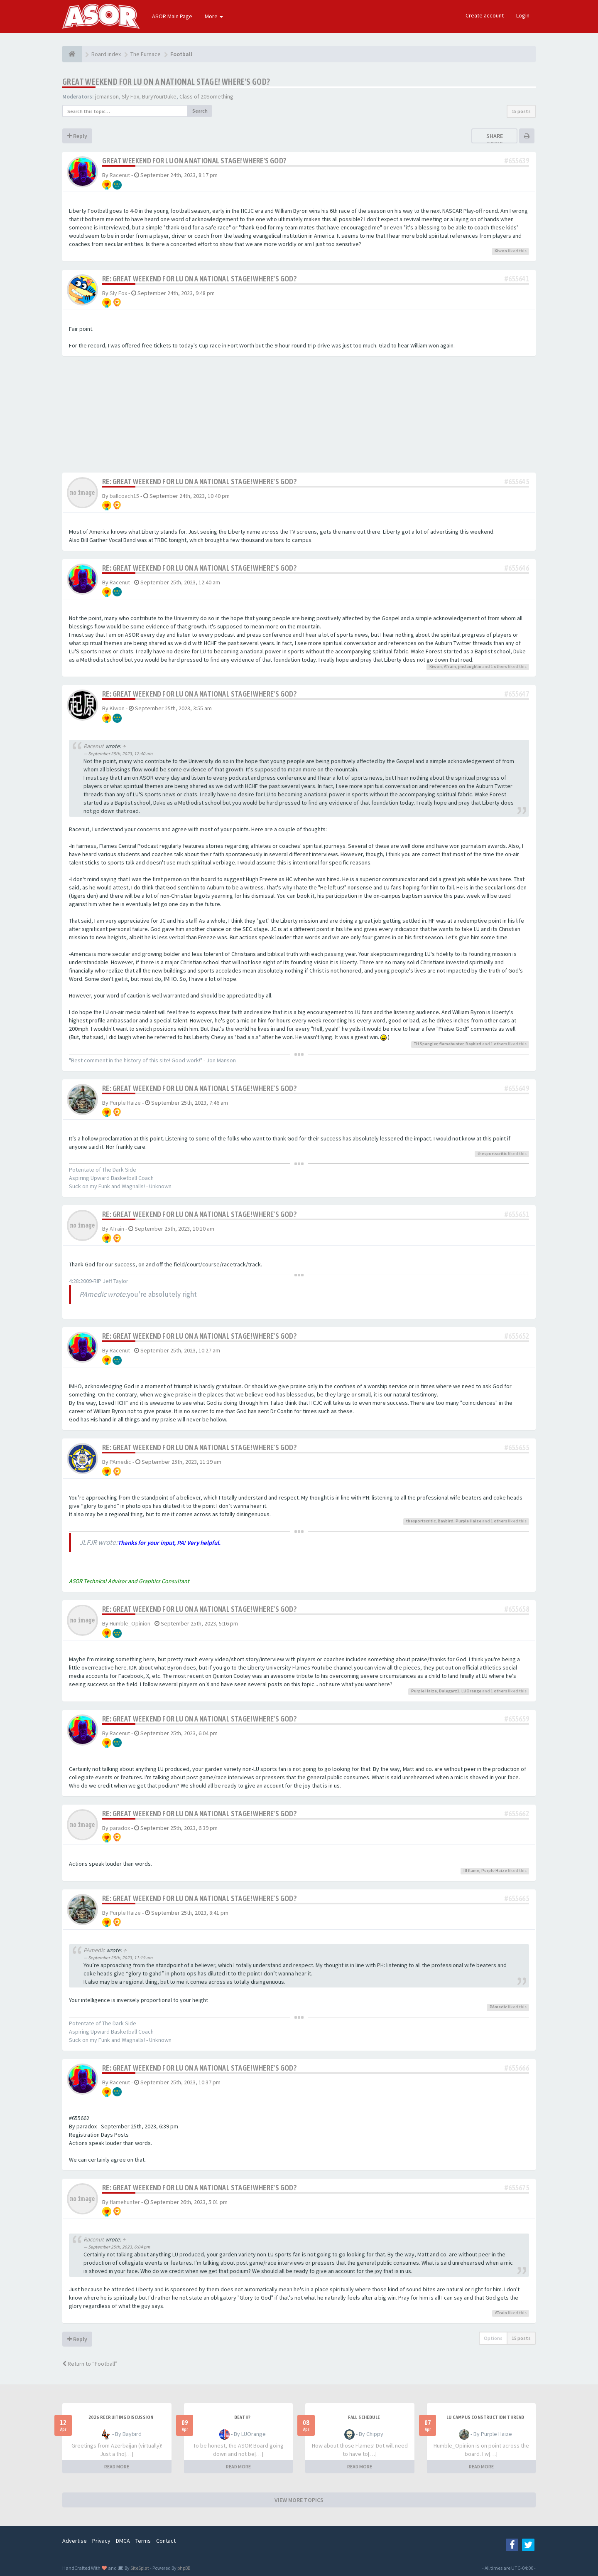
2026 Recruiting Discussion (120, 2417)
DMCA (123, 2540)
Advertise (74, 2540)
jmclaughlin (469, 666)
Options (493, 2338)
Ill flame (471, 1870)
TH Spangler (425, 1044)
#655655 (517, 1447)
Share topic (494, 139)
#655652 (517, 1336)
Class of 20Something (206, 96)
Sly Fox (130, 96)
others (500, 666)
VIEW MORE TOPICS (299, 2500)
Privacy (101, 2540)
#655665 (517, 1898)
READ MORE (116, 2466)
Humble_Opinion (130, 1623)
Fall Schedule (364, 2417)
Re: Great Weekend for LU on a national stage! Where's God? (199, 278)
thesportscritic (492, 1153)
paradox (120, 1828)
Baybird (473, 1044)
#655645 (517, 481)
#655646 (517, 568)
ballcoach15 (124, 496)
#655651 (517, 1214)
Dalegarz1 (449, 1691)
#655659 (517, 1718)
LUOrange (471, 1691)
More (214, 16)
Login (522, 15)
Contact (166, 2540)
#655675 (517, 2187)
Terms (143, 2540)
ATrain (450, 666)
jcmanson (107, 96)
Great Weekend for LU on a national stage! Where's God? (166, 81)
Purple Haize (125, 1102)
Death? (242, 2417)
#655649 (517, 1088)
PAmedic (120, 1461)
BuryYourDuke (159, 96)
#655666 (517, 2068)
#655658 (517, 1609)
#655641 (517, 278)
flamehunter (451, 1044)
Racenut (120, 175)
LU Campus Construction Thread (485, 2417)
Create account (485, 15)
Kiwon (501, 251)
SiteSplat (139, 2568)
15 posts (521, 111)
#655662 (517, 1813)
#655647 (517, 694)
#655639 (517, 160)
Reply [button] (77, 136)
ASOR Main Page (172, 16)
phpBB (183, 2568)
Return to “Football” (90, 2363)
